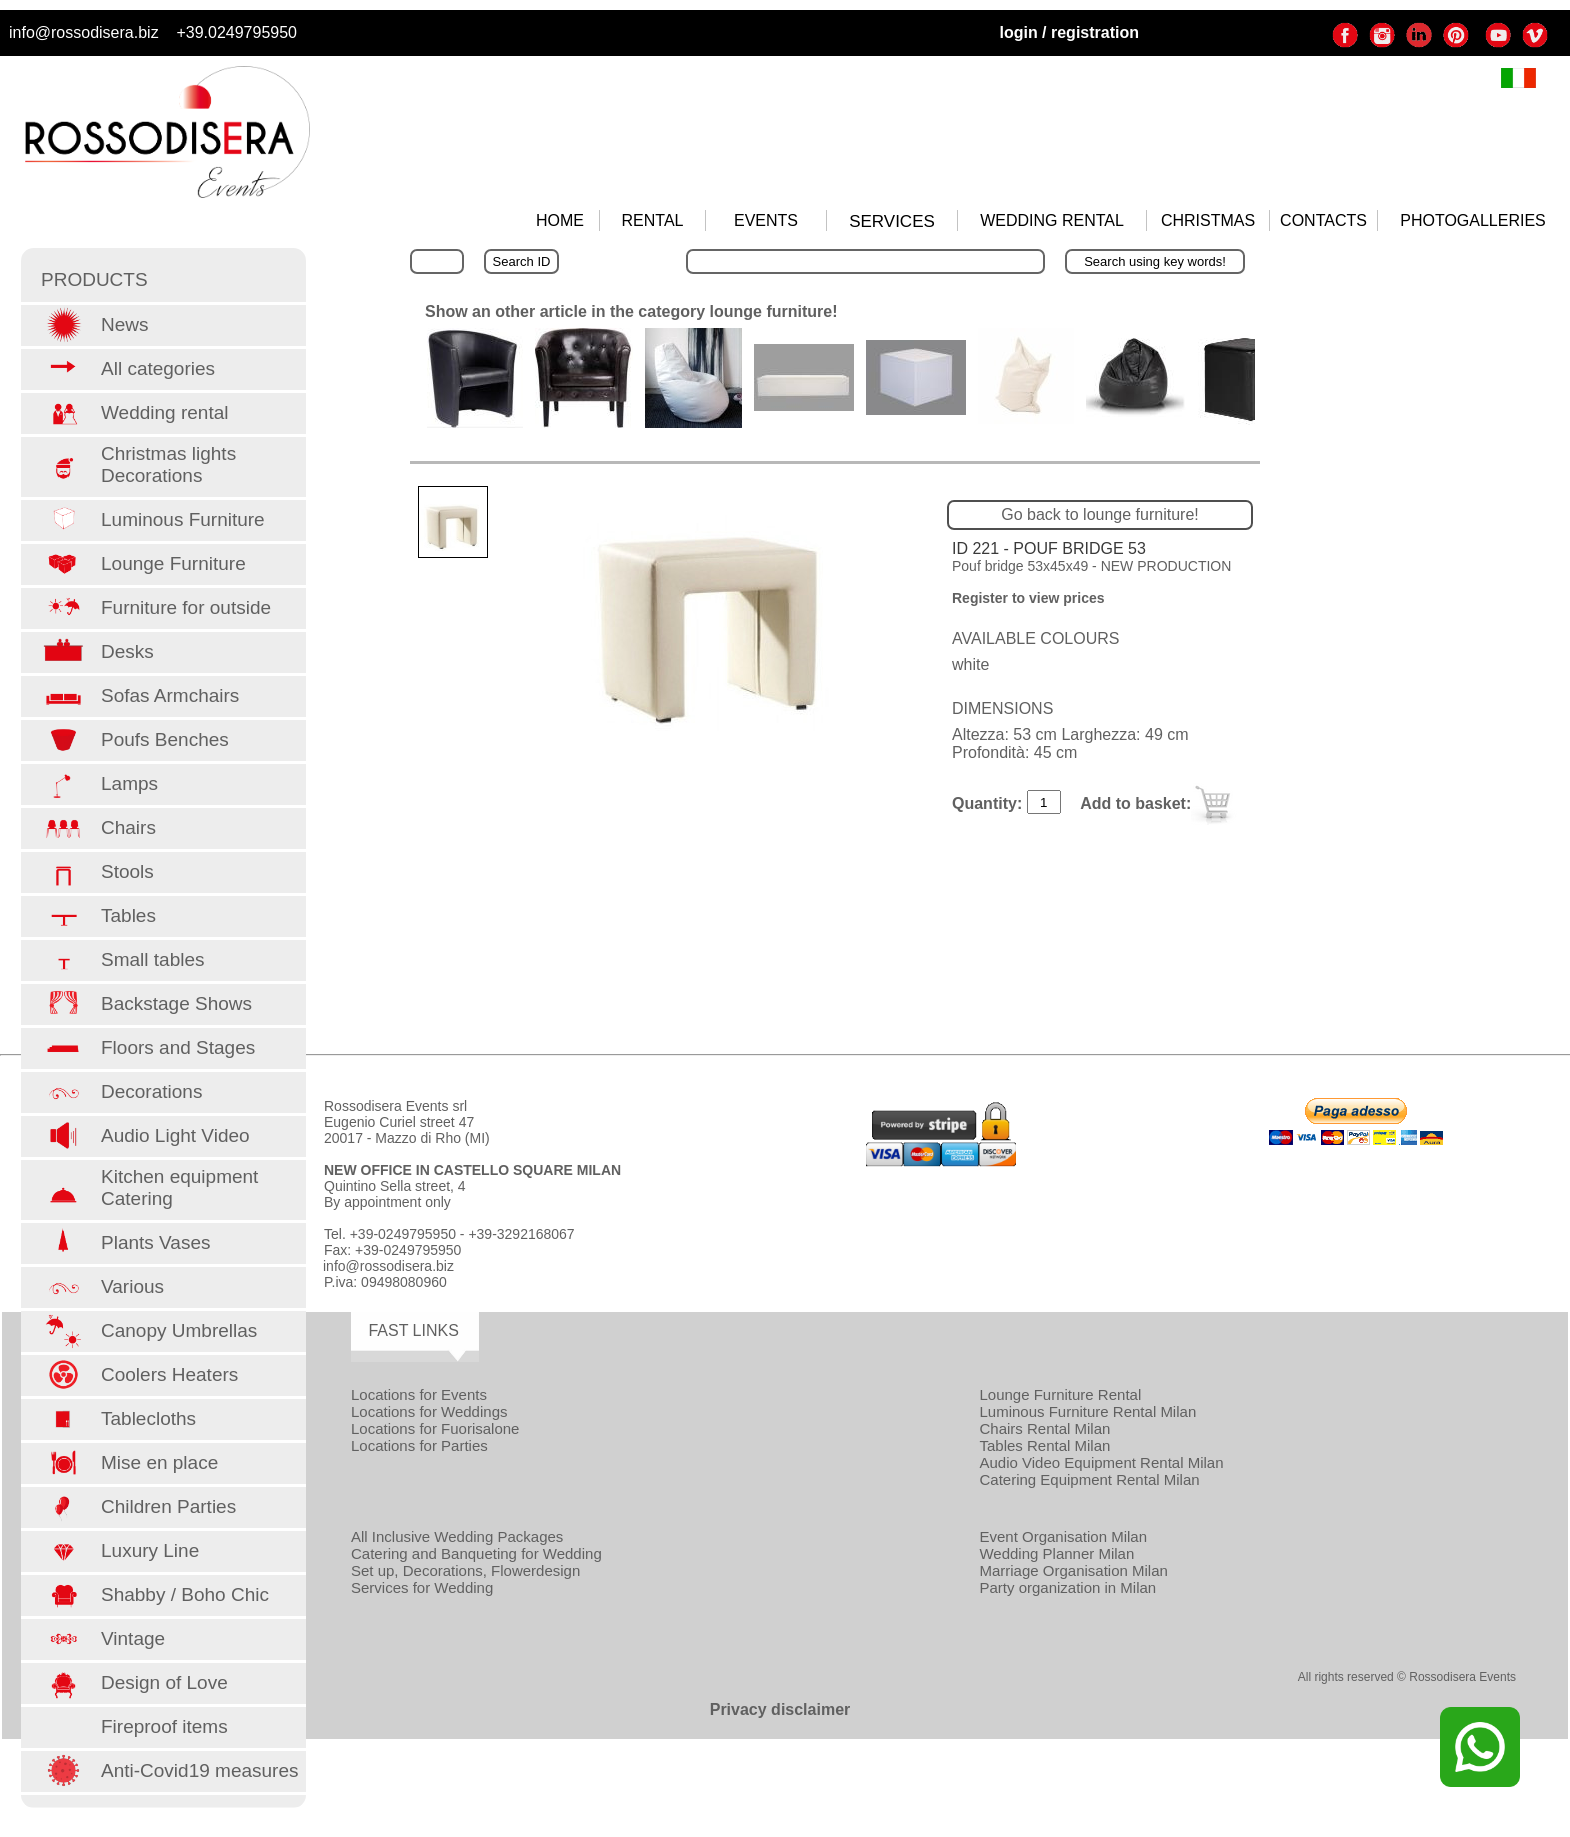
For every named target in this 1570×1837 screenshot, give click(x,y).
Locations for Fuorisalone (435, 1428)
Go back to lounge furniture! (1099, 514)
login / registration (1069, 32)
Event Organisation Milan (1063, 1536)
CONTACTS (1323, 220)
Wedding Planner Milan (1056, 1553)
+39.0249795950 (236, 32)
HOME (560, 220)
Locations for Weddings (429, 1411)
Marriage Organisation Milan (1073, 1570)
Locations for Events (419, 1394)
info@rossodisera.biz (84, 32)
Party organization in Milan (1067, 1587)
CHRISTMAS (1208, 220)
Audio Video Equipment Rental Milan (1101, 1462)
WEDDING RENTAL (1052, 220)
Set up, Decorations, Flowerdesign (465, 1570)
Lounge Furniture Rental (1060, 1394)
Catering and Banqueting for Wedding (476, 1553)
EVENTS (766, 220)
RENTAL (653, 220)
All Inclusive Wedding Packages (457, 1536)
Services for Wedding (422, 1587)
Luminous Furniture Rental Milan (1087, 1411)
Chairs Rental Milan (1044, 1428)
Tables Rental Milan (1044, 1445)
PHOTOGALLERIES (1473, 220)
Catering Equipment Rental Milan (1089, 1479)
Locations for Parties (419, 1445)
